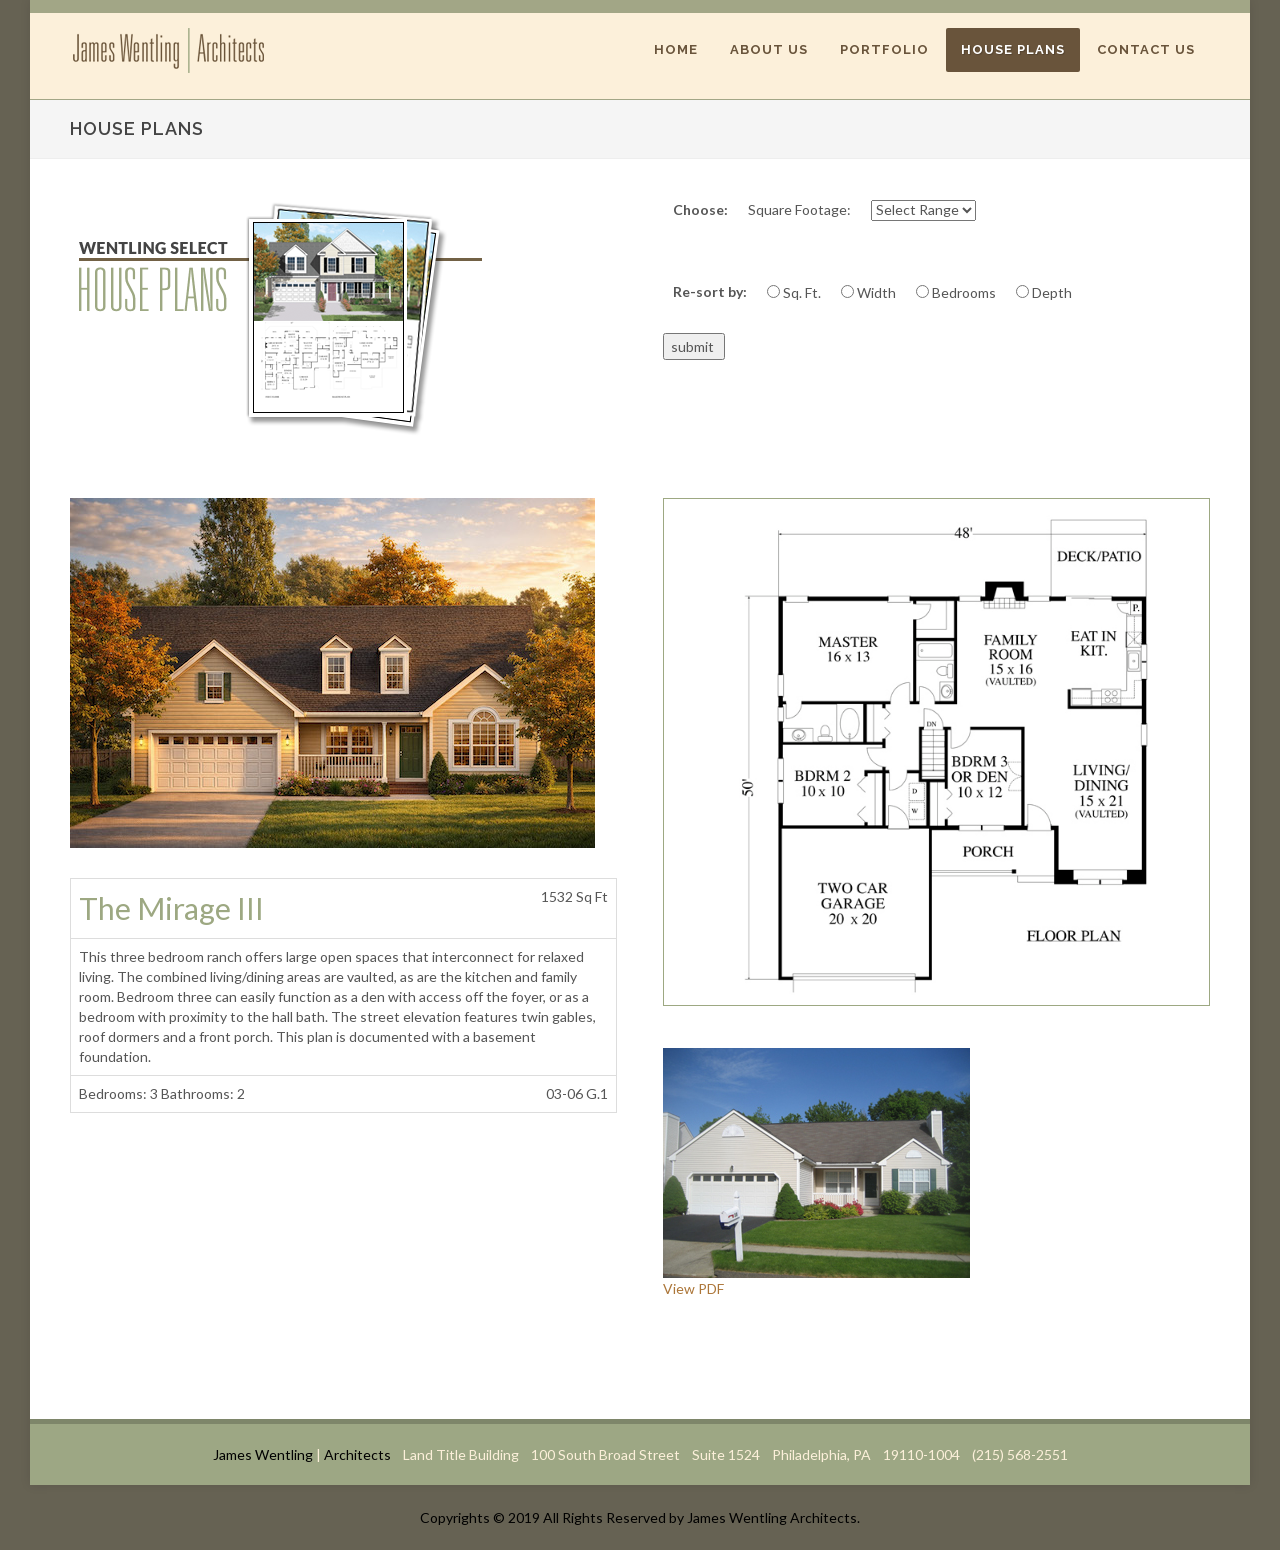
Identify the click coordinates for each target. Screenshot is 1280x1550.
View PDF (693, 1288)
